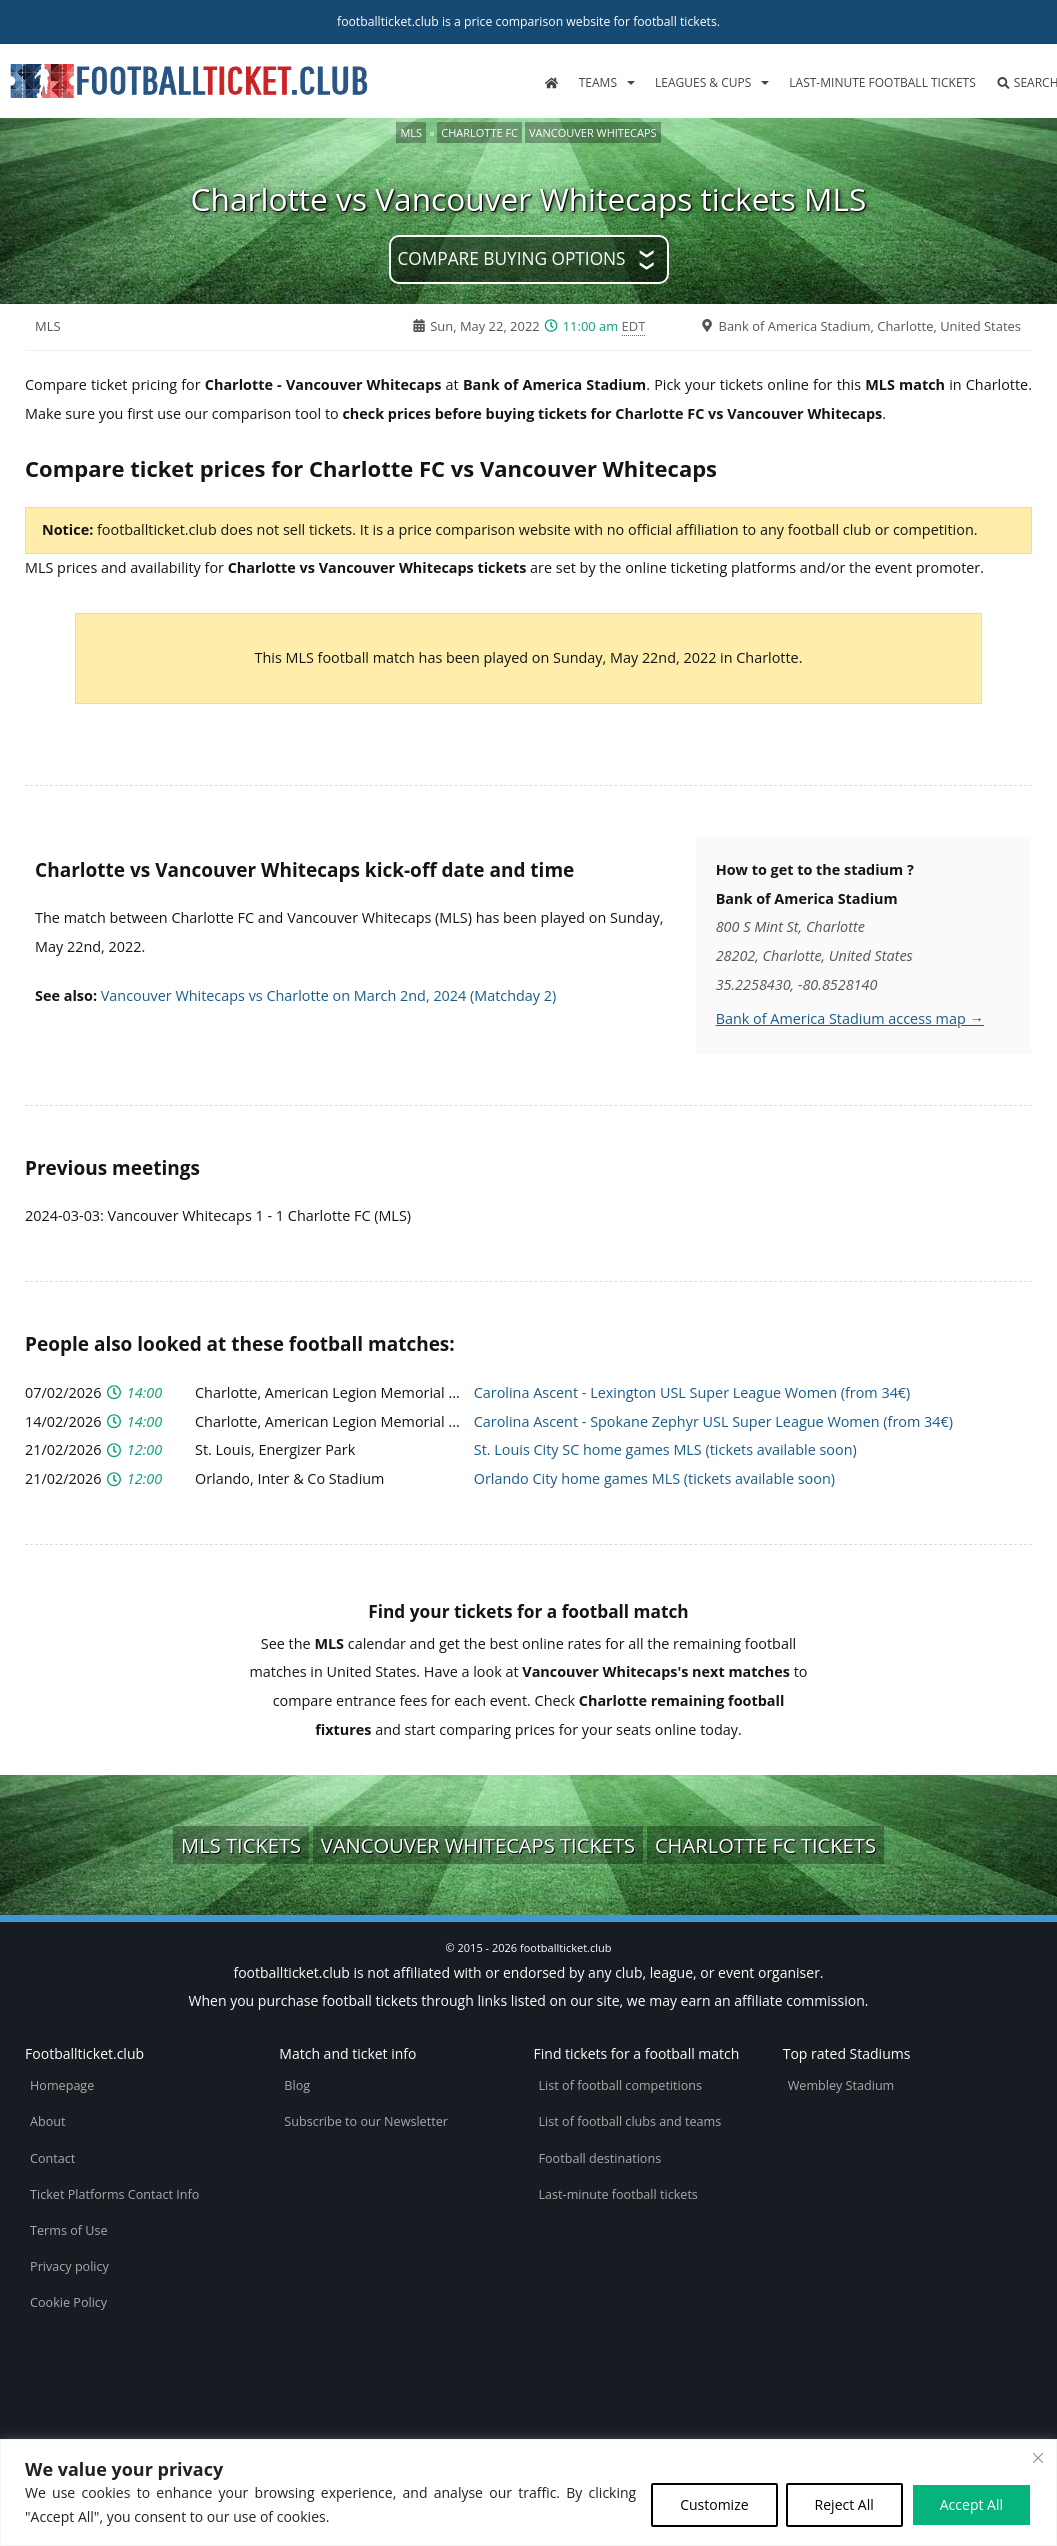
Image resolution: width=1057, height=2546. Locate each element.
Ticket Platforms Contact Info (114, 2194)
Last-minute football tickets (882, 82)
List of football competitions (621, 2085)
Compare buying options (511, 258)
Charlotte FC (479, 132)
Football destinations (600, 2158)
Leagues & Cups (703, 82)
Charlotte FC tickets (765, 1845)
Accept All (971, 2504)
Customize (714, 2504)
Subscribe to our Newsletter (366, 2121)
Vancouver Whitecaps (593, 132)
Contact (52, 2158)
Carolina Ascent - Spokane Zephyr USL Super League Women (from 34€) (713, 1421)
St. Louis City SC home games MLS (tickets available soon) (665, 1449)
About (47, 2121)
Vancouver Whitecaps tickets (478, 1845)
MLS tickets (241, 1845)
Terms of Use (68, 2230)
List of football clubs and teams (630, 2121)
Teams (598, 82)
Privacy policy (69, 2266)
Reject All (844, 2504)
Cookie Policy (68, 2302)
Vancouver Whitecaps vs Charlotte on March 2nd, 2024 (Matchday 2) (329, 995)
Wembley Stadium (841, 2085)
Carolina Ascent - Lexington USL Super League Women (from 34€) (692, 1392)
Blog (297, 2085)
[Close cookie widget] (1038, 2458)
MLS (411, 132)
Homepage (62, 2085)
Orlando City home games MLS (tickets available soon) (654, 1478)
